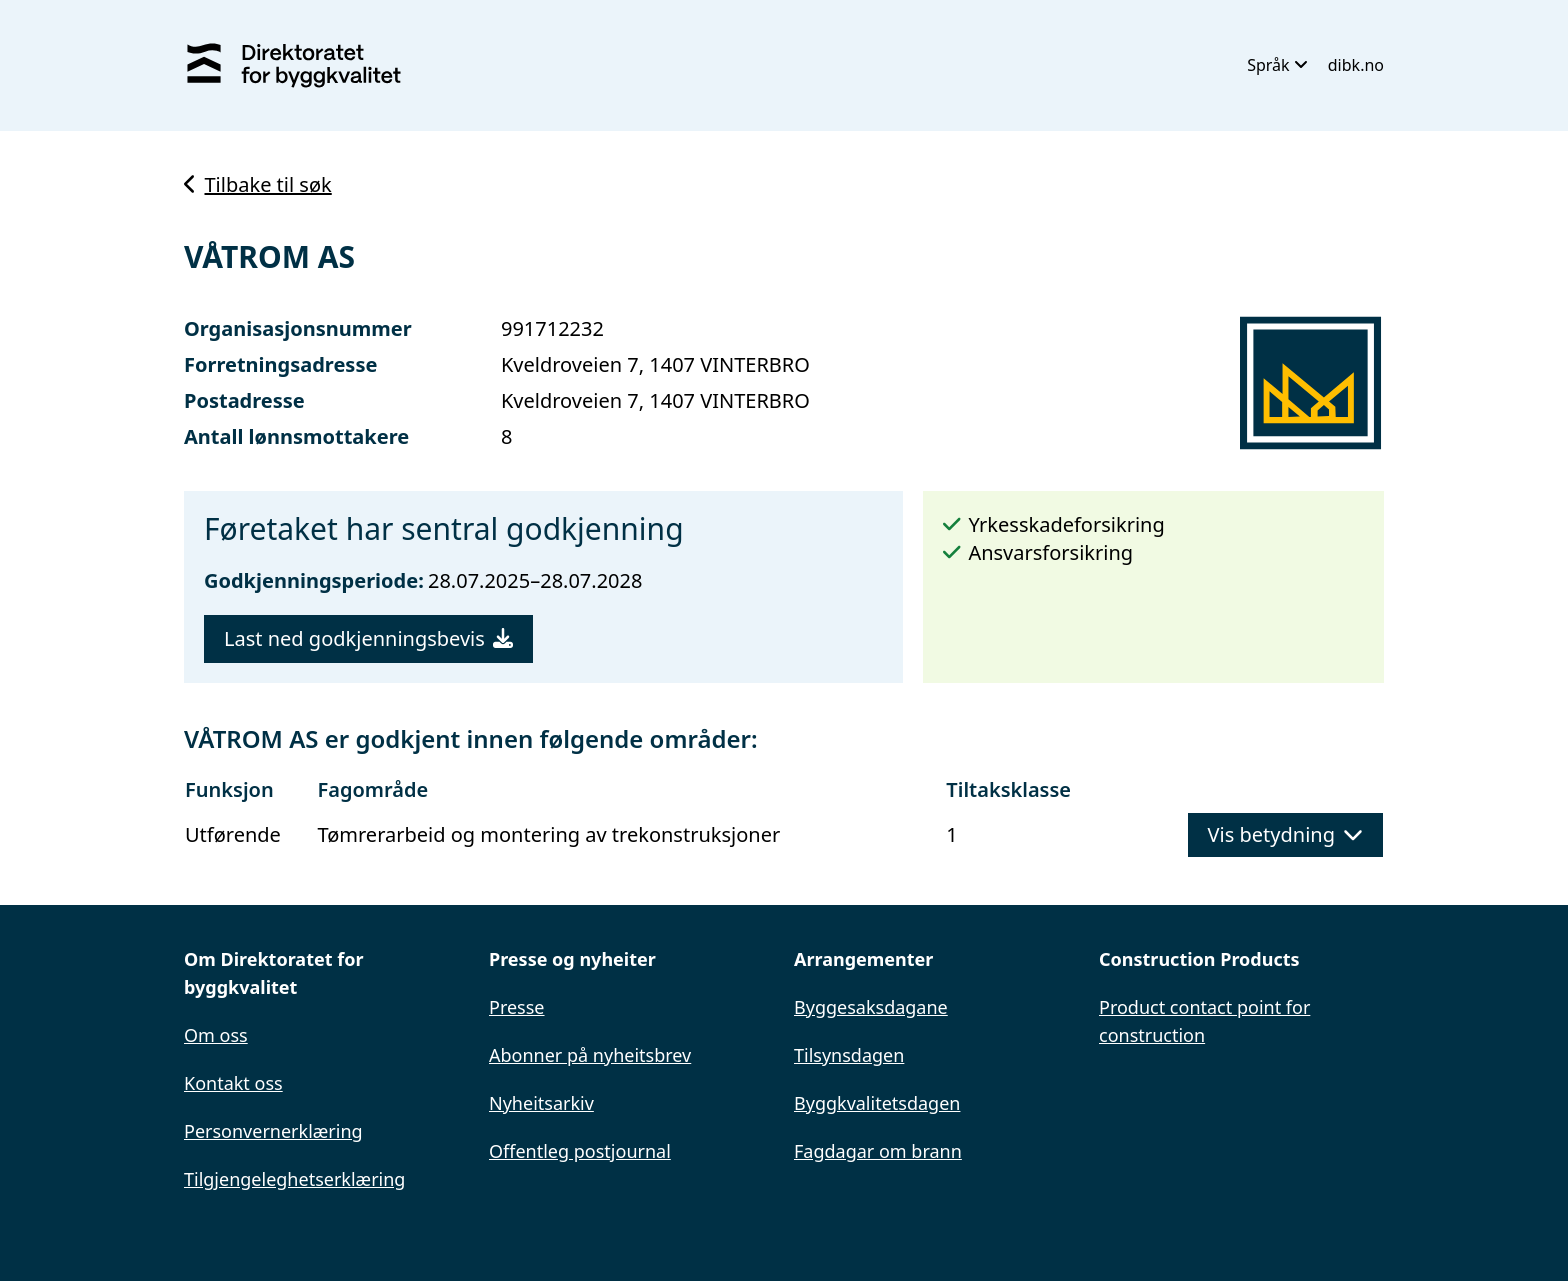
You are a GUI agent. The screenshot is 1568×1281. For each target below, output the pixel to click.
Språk (1277, 65)
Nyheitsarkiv (541, 1103)
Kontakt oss (233, 1083)
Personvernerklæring (273, 1131)
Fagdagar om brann (878, 1151)
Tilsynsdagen (849, 1055)
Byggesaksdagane (871, 1007)
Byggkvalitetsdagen (877, 1103)
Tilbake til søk (258, 184)
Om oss (216, 1035)
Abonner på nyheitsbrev (590, 1055)
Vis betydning (1285, 834)
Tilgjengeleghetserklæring (294, 1179)
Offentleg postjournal (580, 1151)
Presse (517, 1007)
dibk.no (1356, 65)
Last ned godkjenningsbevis (368, 638)
